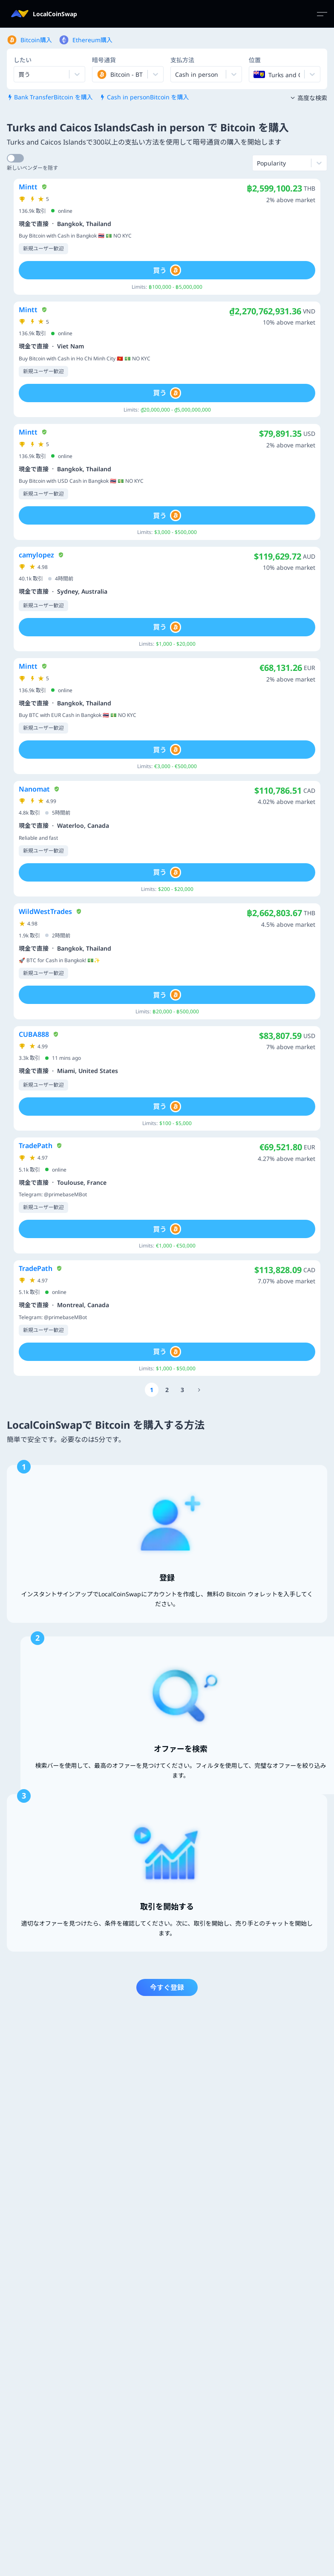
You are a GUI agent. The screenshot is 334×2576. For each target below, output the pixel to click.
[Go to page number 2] (167, 1390)
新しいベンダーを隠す (32, 167)
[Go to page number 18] (199, 1390)
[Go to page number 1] (151, 1390)
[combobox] (97, 74)
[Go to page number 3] (182, 1390)
